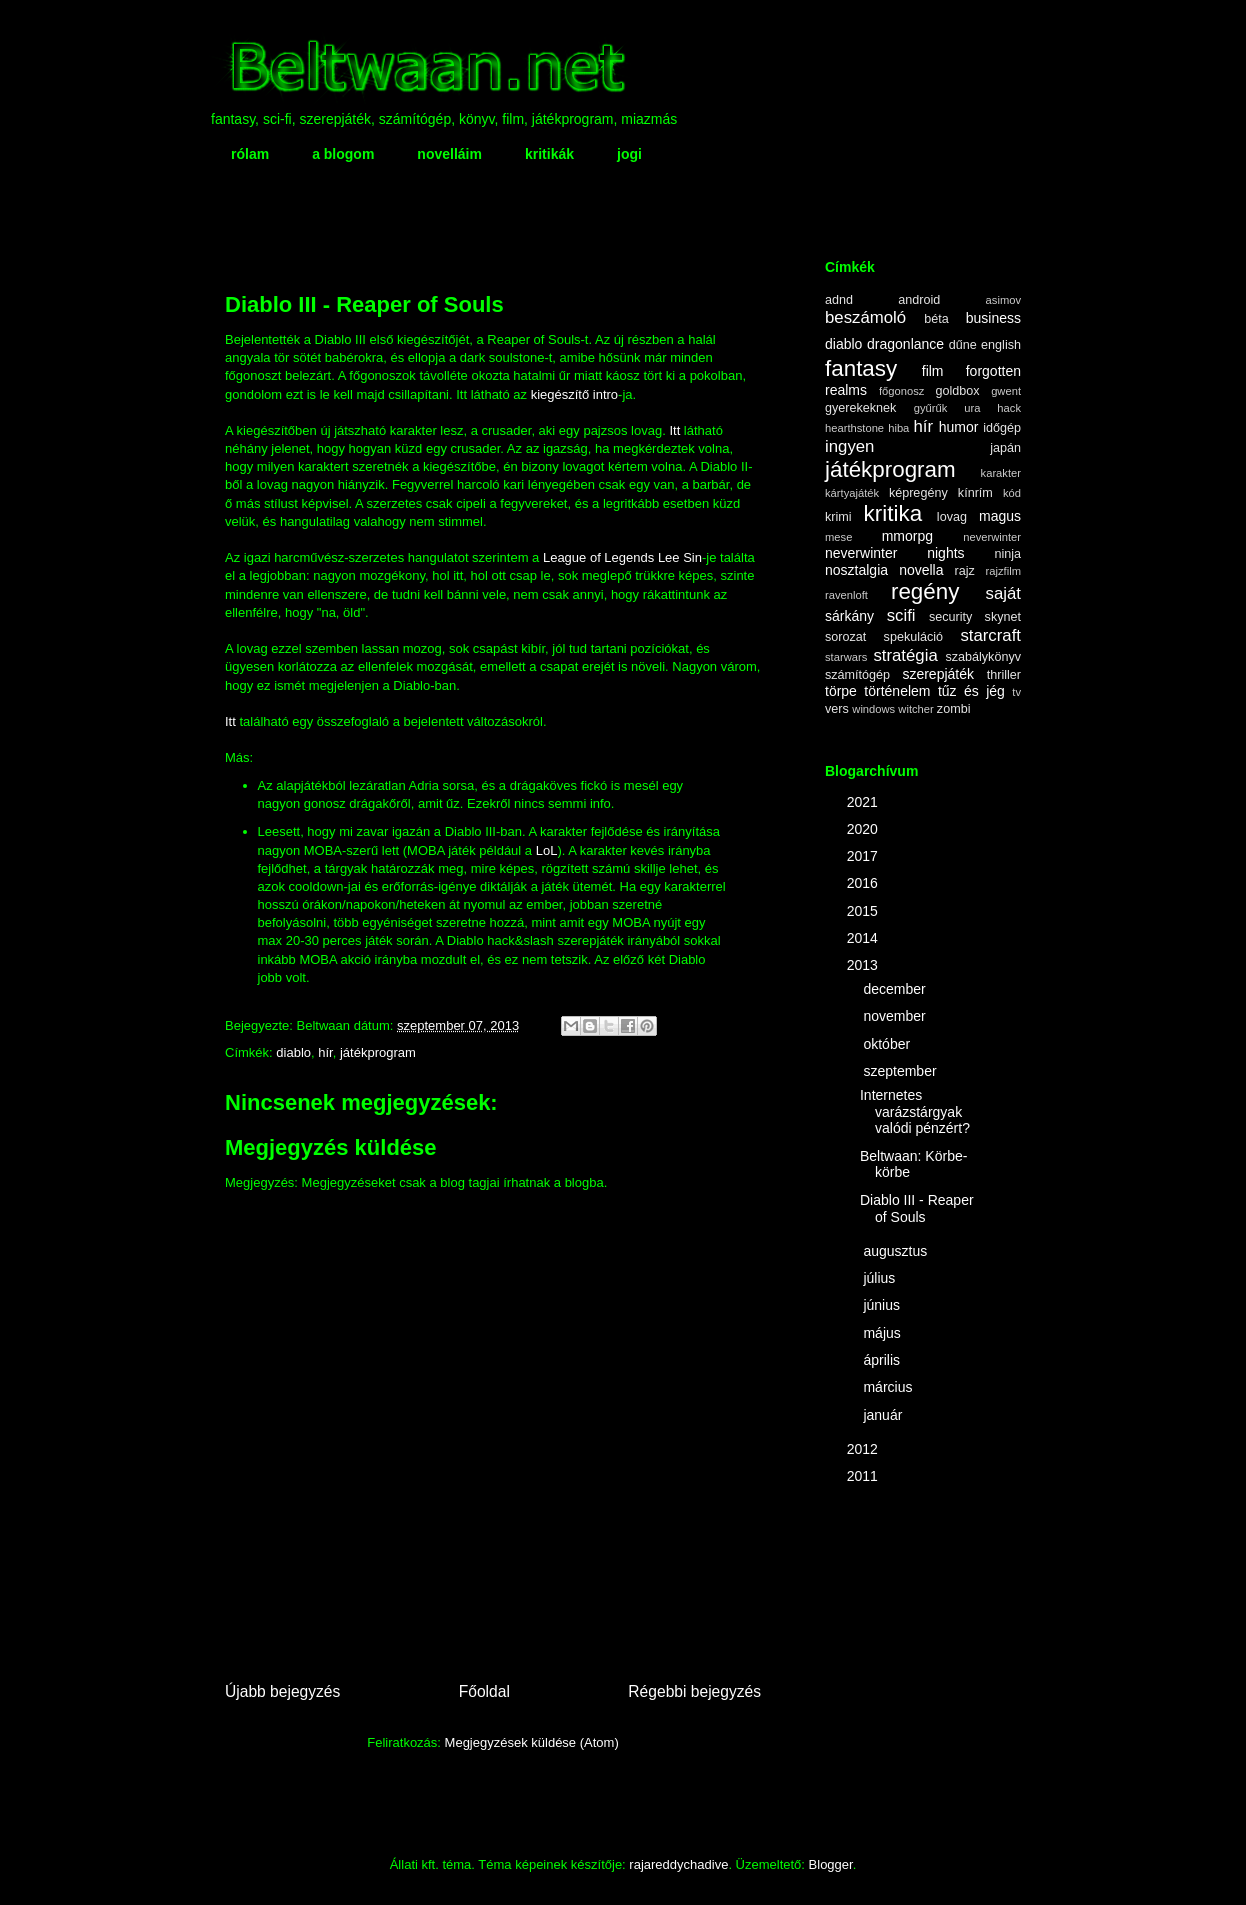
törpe (841, 691)
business (993, 318)
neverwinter (992, 537)
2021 (864, 802)
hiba (898, 428)
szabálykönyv (983, 657)
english (1001, 345)
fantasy (861, 368)
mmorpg (907, 536)
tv (1016, 692)
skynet (1003, 617)
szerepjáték (938, 674)
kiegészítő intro (574, 394)
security (950, 617)
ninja (1007, 554)
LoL (547, 850)
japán (1005, 448)
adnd (839, 300)
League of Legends (598, 557)
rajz (965, 571)
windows (873, 709)
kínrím (975, 493)
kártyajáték (852, 493)
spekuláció (914, 637)
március (889, 1387)
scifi (901, 615)
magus (1000, 516)
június (883, 1305)
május (883, 1333)
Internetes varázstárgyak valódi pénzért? (915, 1112)
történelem (897, 691)
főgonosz (901, 391)
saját (1003, 593)
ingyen (849, 446)
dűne (963, 345)
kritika (893, 513)
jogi (629, 154)
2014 (864, 938)
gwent (1006, 391)
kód (1012, 493)
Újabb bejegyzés (282, 1691)
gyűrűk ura (947, 408)
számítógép (857, 675)
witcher (915, 709)
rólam (250, 154)
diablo (293, 1052)
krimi (838, 517)
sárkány (849, 616)
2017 (864, 856)
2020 (864, 829)
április (883, 1360)
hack (1009, 408)
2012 (864, 1449)
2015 (864, 911)
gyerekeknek (860, 408)
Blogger (831, 1864)
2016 (864, 883)
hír (325, 1052)
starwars (846, 657)
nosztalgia (856, 570)
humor (959, 427)
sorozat (845, 637)
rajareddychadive (678, 1864)
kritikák (549, 154)
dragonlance (905, 344)
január (884, 1415)
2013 (864, 965)
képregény (918, 493)
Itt (674, 430)
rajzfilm (1003, 571)
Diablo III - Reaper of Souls (917, 1208)
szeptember (901, 1071)
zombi (954, 709)
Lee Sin (680, 557)
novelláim (449, 154)
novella (921, 570)
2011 (864, 1476)
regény (925, 591)
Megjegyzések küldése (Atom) (532, 1742)
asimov (1003, 300)
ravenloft (846, 595)
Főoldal (484, 1691)
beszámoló (865, 317)
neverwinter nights (895, 553)
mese (838, 537)
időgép (1002, 428)
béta (936, 319)
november (896, 1016)
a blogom (343, 154)
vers (837, 709)
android (919, 300)
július (881, 1278)
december (896, 989)
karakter (1001, 473)
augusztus (897, 1251)
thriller (1004, 675)
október (888, 1044)
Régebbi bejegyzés (694, 1691)
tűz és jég (971, 691)
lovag (952, 517)
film (933, 371)
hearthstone (854, 428)
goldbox (957, 391)
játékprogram (378, 1052)
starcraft (990, 635)
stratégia (905, 655)
